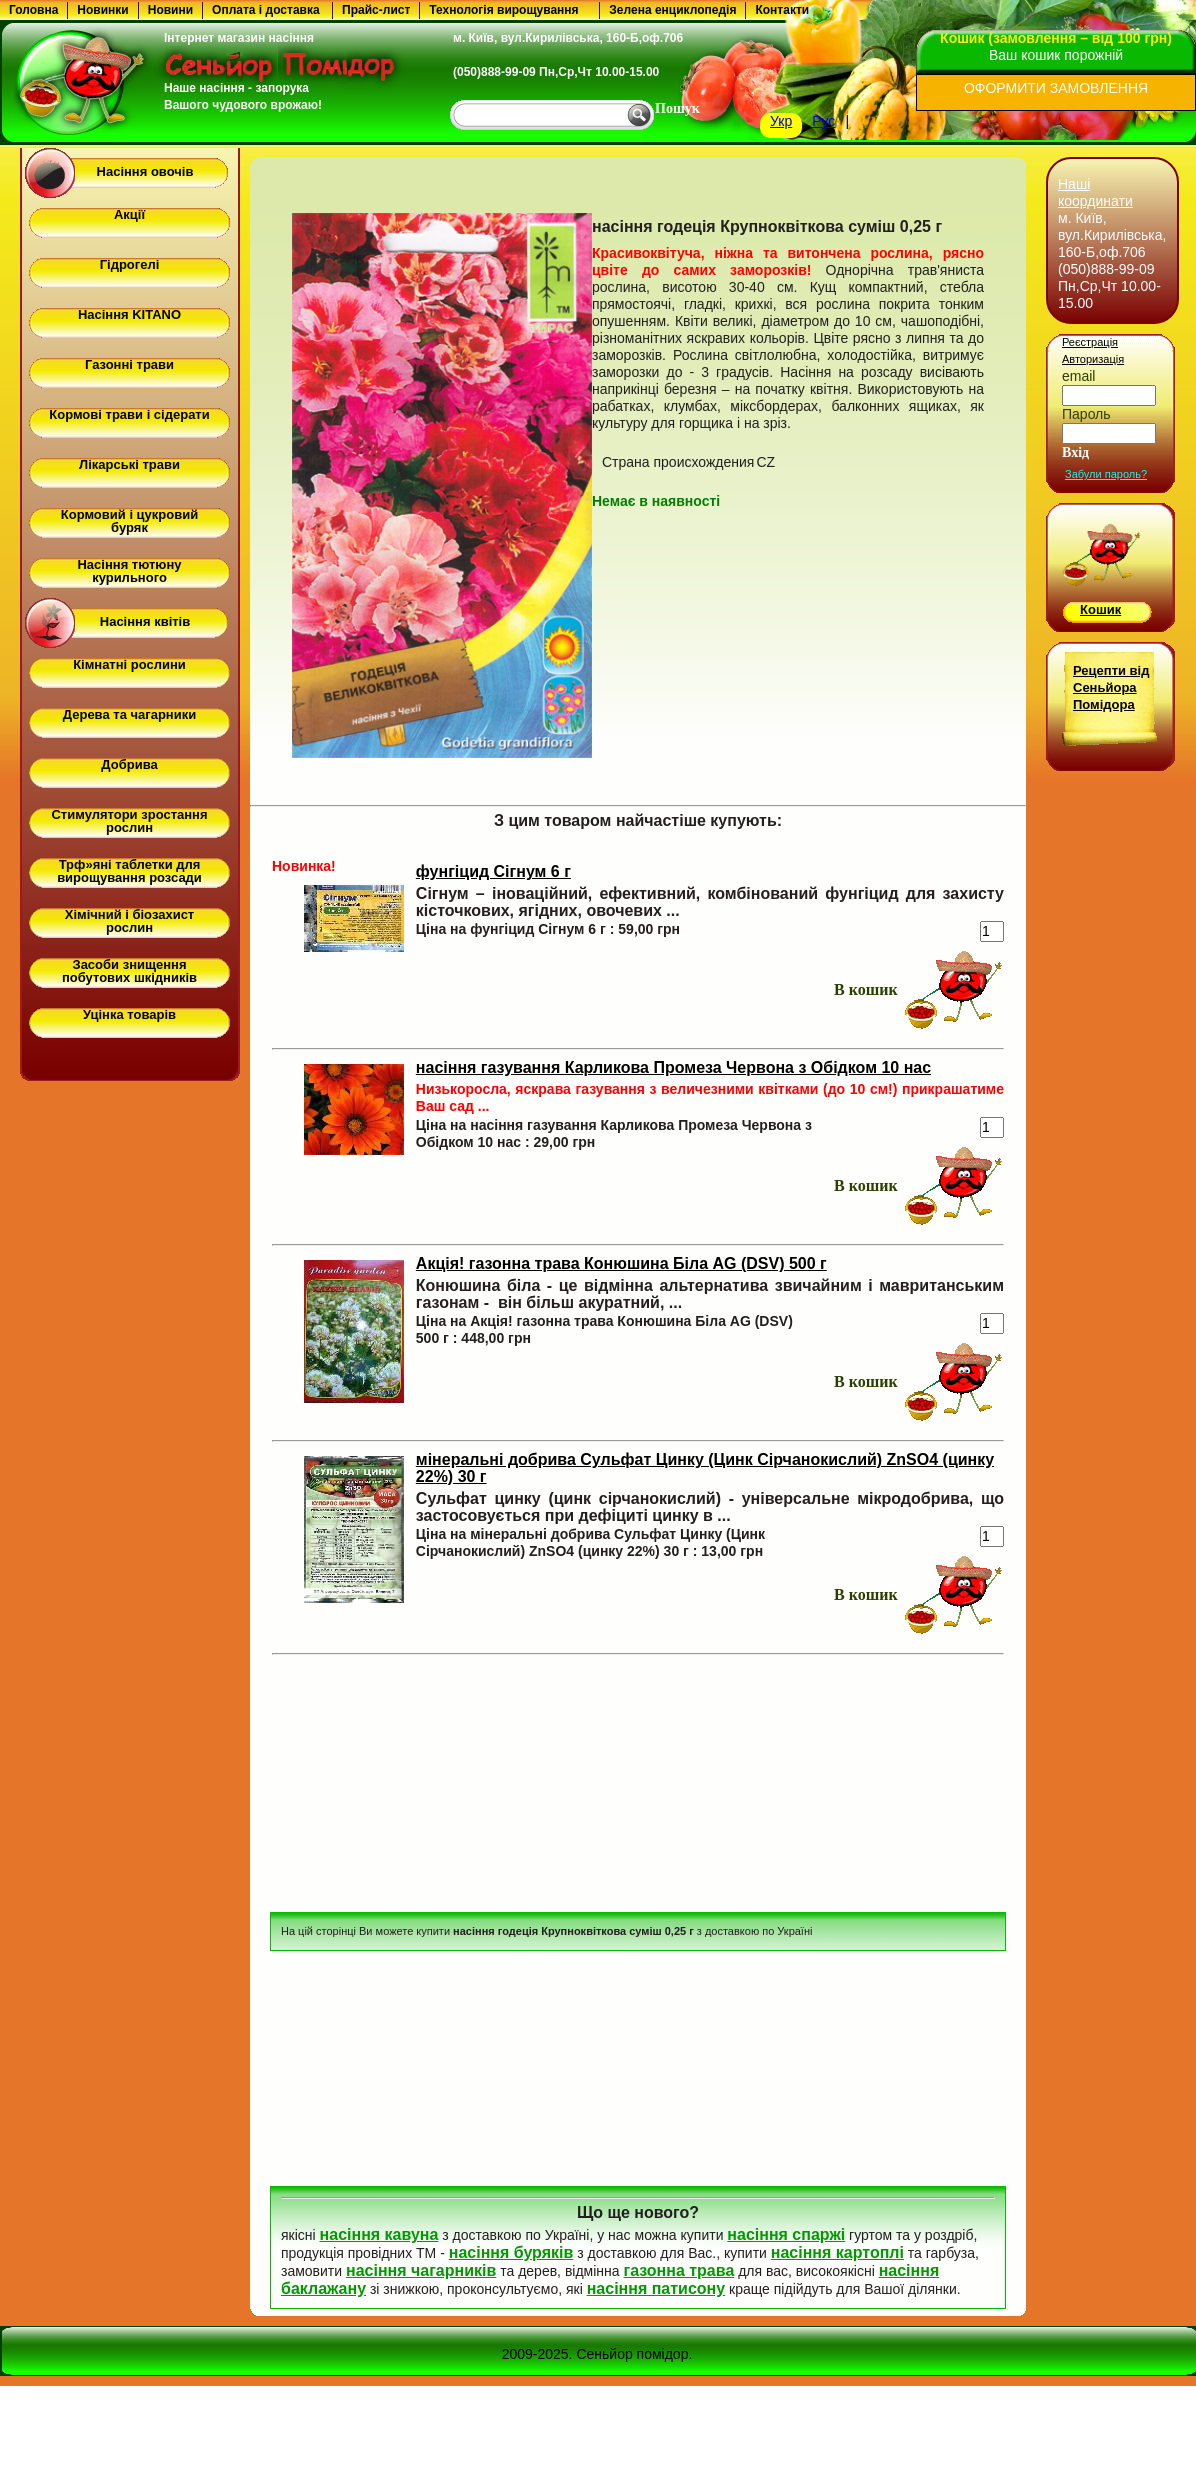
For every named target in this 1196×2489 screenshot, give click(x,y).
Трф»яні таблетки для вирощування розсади (129, 871)
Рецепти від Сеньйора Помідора (1111, 687)
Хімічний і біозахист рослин (129, 921)
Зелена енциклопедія (672, 10)
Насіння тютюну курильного (129, 571)
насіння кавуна (379, 2234)
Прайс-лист (376, 10)
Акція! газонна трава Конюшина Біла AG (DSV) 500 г (621, 1263)
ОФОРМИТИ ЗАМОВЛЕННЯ (1056, 88)
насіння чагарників (421, 2270)
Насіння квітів (145, 621)
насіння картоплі (837, 2252)
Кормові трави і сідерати (129, 414)
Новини (170, 10)
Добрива (129, 764)
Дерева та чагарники (129, 714)
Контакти (782, 10)
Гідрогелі (130, 264)
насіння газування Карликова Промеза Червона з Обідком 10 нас (673, 1067)
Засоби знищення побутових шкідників (129, 971)
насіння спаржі (786, 2234)
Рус (823, 121)
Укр (781, 121)
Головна (33, 10)
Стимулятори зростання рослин (129, 821)
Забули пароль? (1106, 474)
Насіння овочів (145, 171)
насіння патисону (656, 2288)
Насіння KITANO (129, 314)
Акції (129, 214)
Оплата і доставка (266, 10)
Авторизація (1093, 359)
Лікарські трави (129, 464)
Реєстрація (1090, 342)
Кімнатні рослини (129, 664)
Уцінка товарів (129, 1014)
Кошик (1100, 609)
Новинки (102, 10)
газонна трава (678, 2270)
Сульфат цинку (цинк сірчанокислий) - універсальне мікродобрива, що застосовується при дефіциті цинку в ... (710, 1507)
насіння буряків (511, 2252)
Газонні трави (129, 364)
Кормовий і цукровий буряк (129, 521)
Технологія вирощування (503, 10)
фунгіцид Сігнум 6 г (493, 871)
